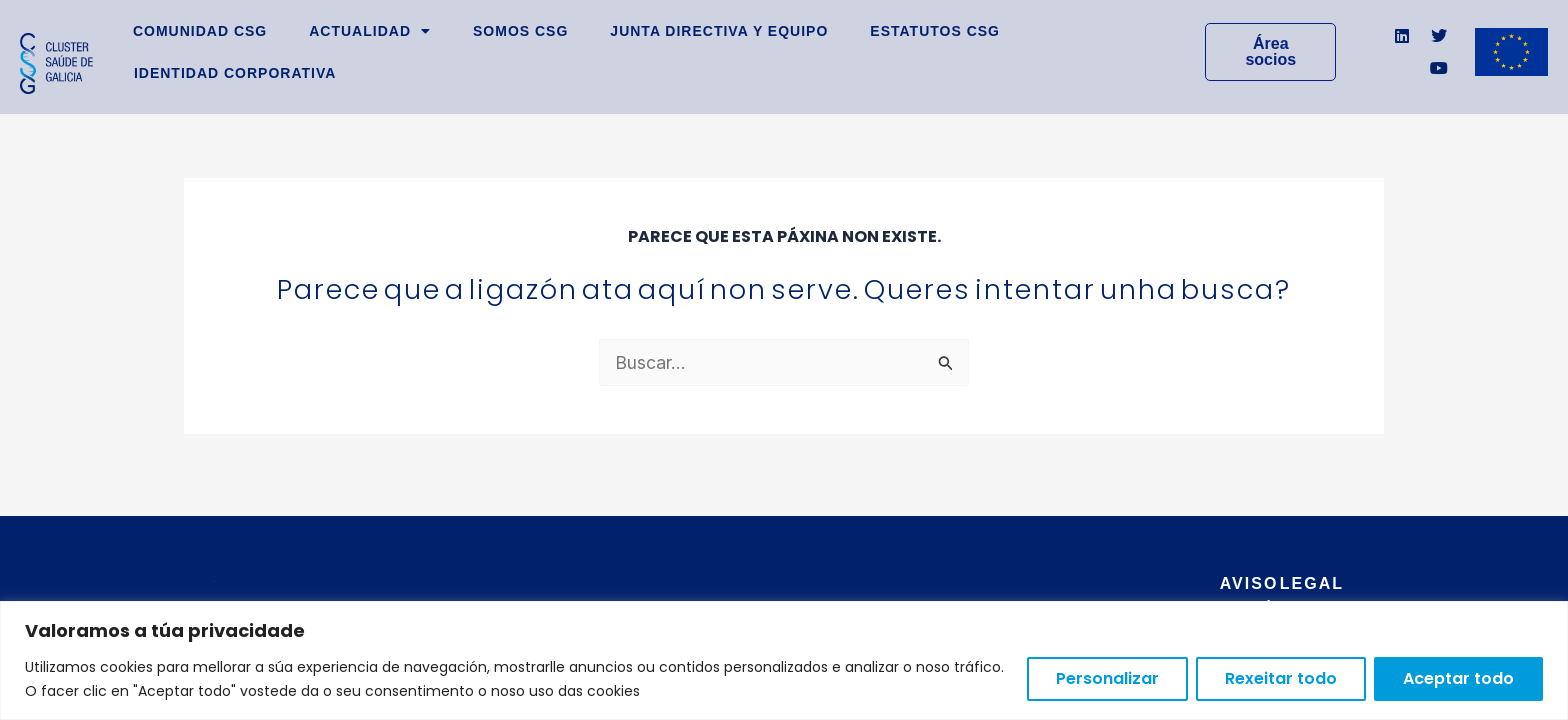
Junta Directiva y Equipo (719, 31)
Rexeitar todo (1281, 678)
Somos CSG (520, 31)
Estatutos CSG (935, 31)
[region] (784, 660)
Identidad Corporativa (235, 73)
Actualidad (370, 31)
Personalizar (1107, 678)
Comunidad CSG (200, 31)
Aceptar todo (1458, 678)
